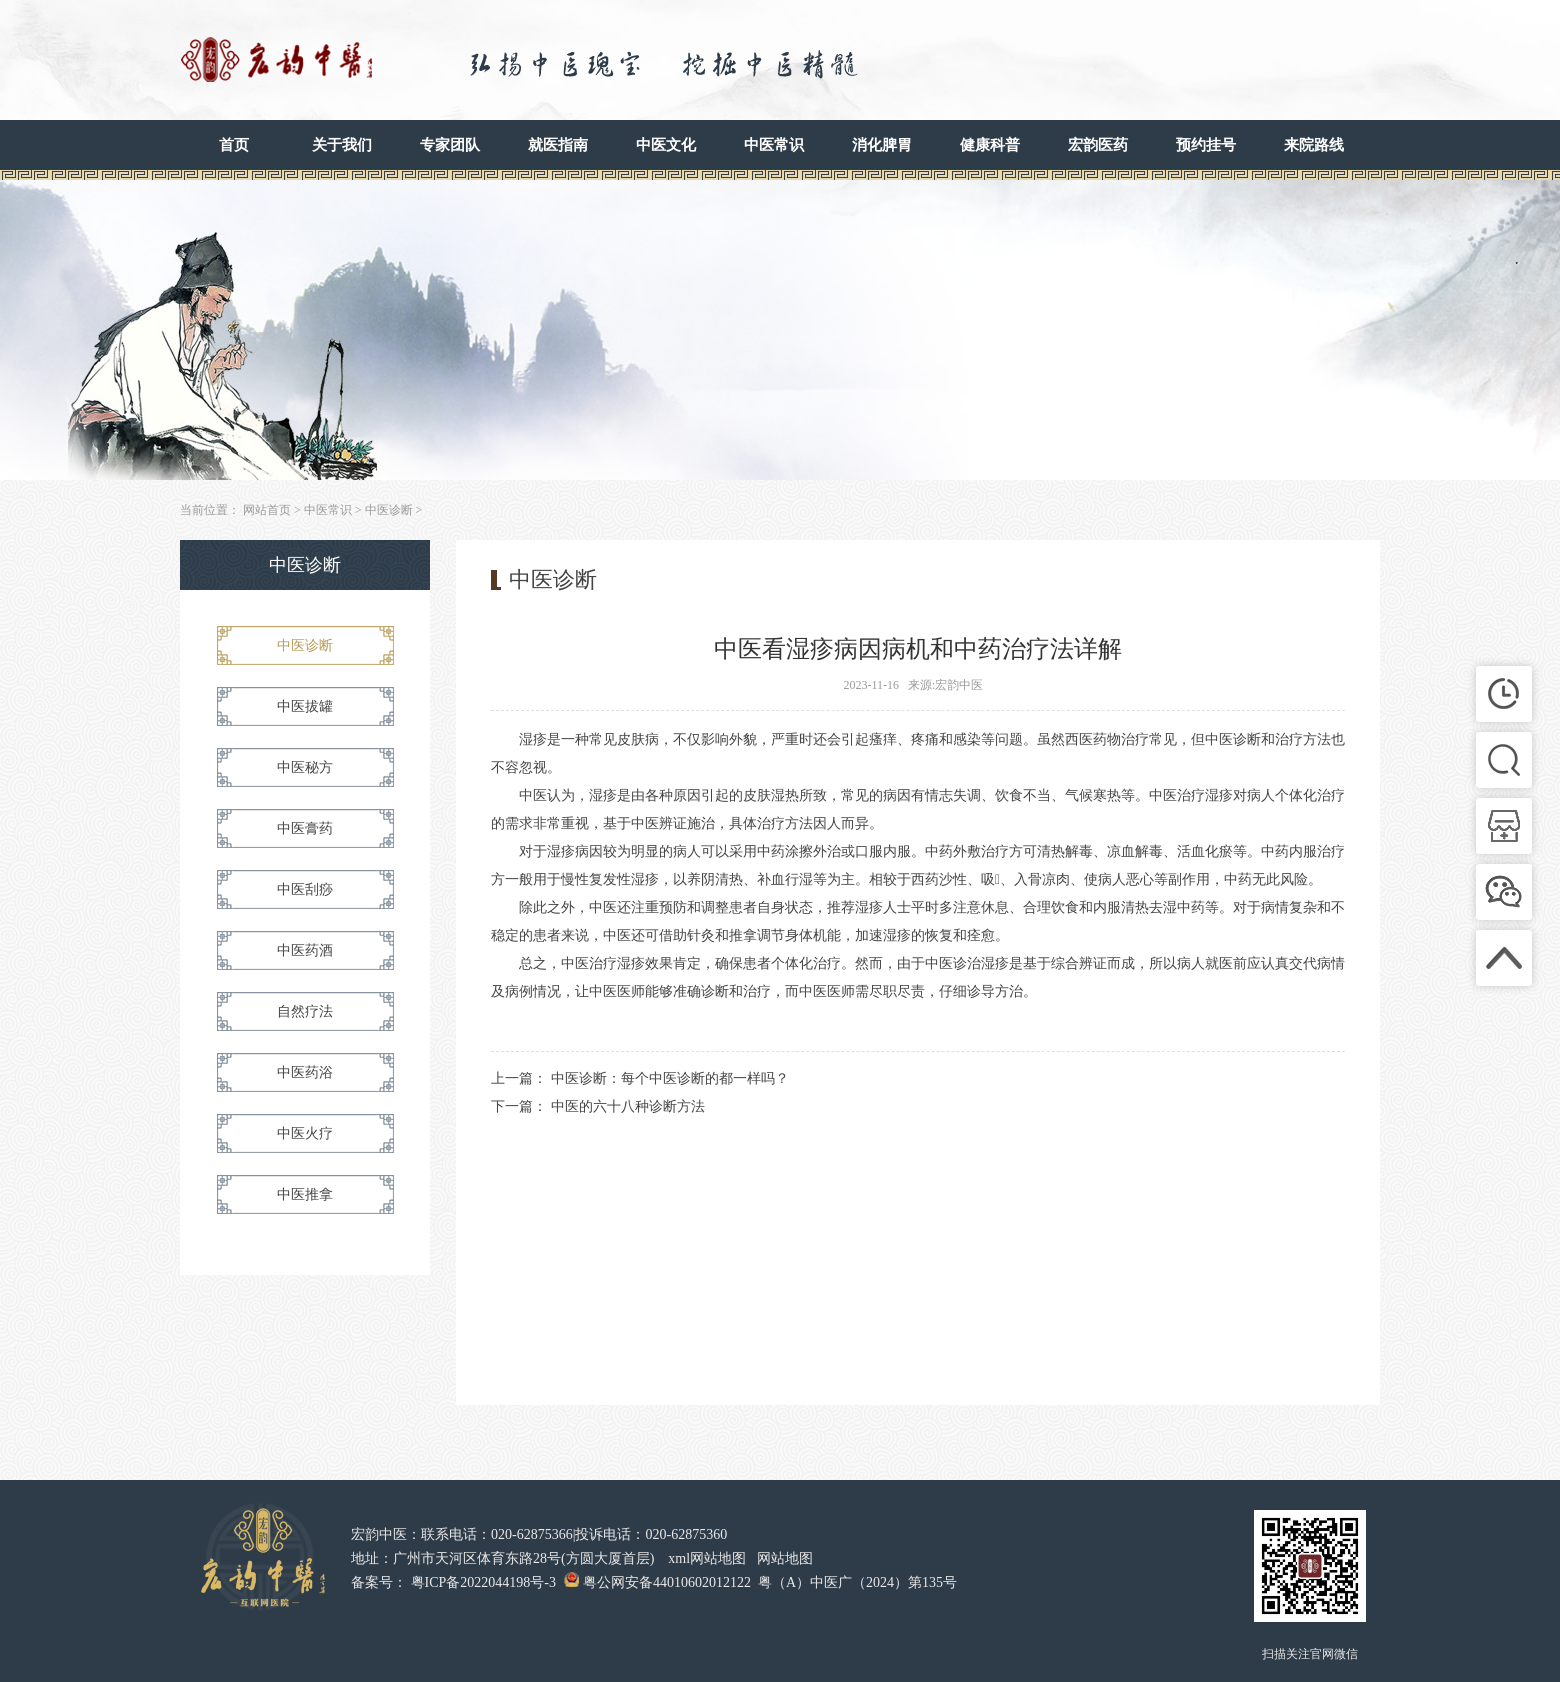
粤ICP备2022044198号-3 (483, 1582)
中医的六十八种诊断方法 (628, 1106)
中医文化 (666, 145)
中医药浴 (305, 1072)
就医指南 (558, 145)
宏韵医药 (1098, 145)
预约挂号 (1206, 145)
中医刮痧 (305, 889)
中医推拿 (305, 1194)
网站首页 (267, 510)
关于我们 (342, 145)
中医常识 (774, 145)
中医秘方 (305, 767)
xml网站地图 (707, 1558)
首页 (234, 145)
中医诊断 (389, 510)
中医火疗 (305, 1133)
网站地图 (785, 1558)
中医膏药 (305, 828)
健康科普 (990, 145)
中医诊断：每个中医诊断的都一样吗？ (670, 1078)
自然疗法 (305, 1011)
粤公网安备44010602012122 (667, 1582)
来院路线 (1314, 145)
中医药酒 (305, 950)
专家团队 (450, 145)
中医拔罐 (305, 706)
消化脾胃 (882, 145)
